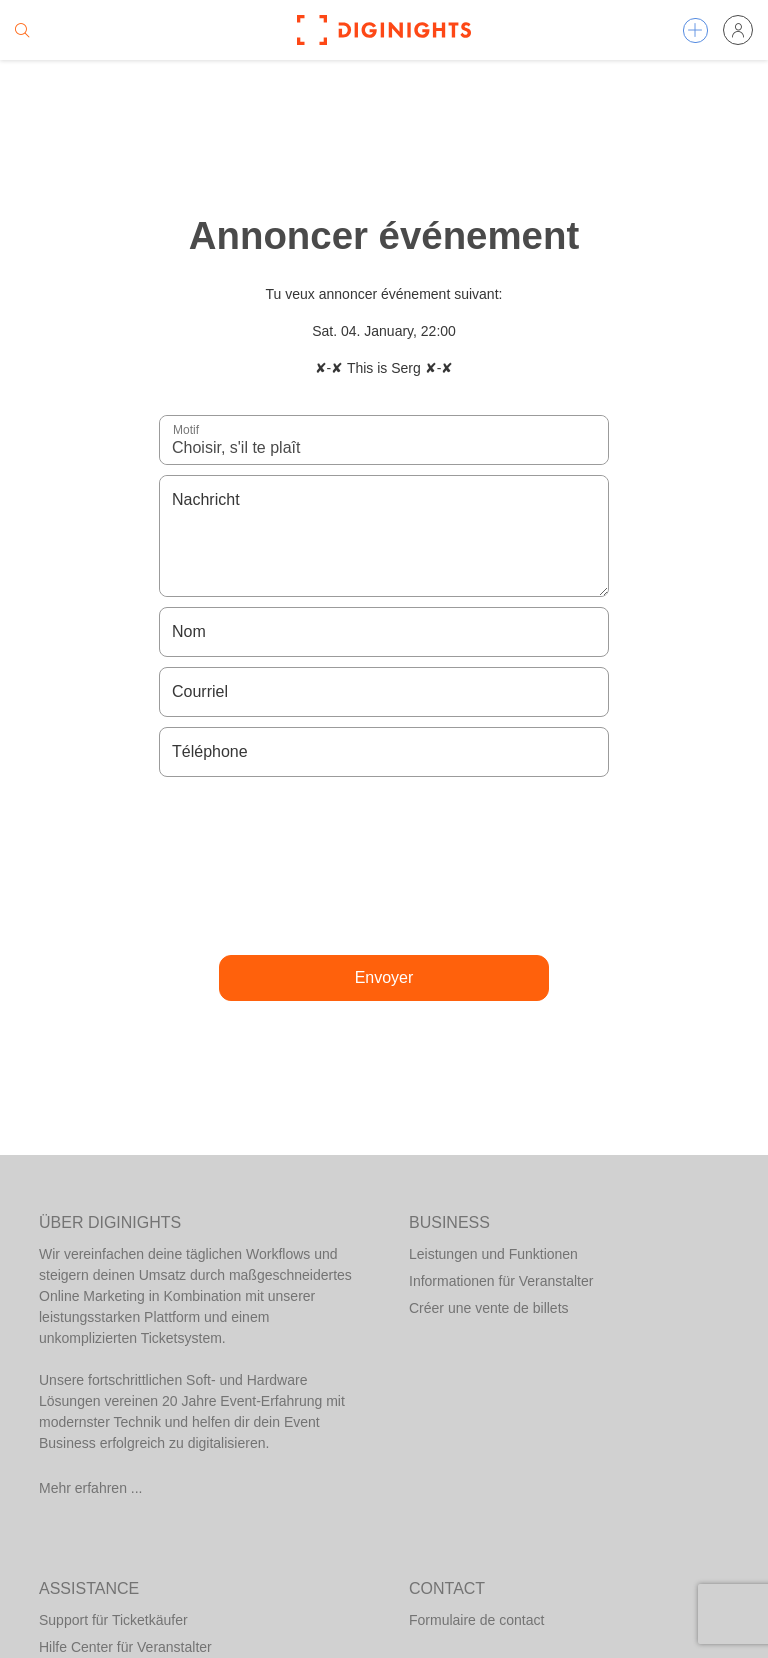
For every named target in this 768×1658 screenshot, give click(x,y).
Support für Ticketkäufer (113, 1620)
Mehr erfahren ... (91, 1488)
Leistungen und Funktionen (493, 1254)
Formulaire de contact (476, 1620)
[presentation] (384, 866)
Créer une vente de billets (489, 1308)
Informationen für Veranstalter (501, 1281)
